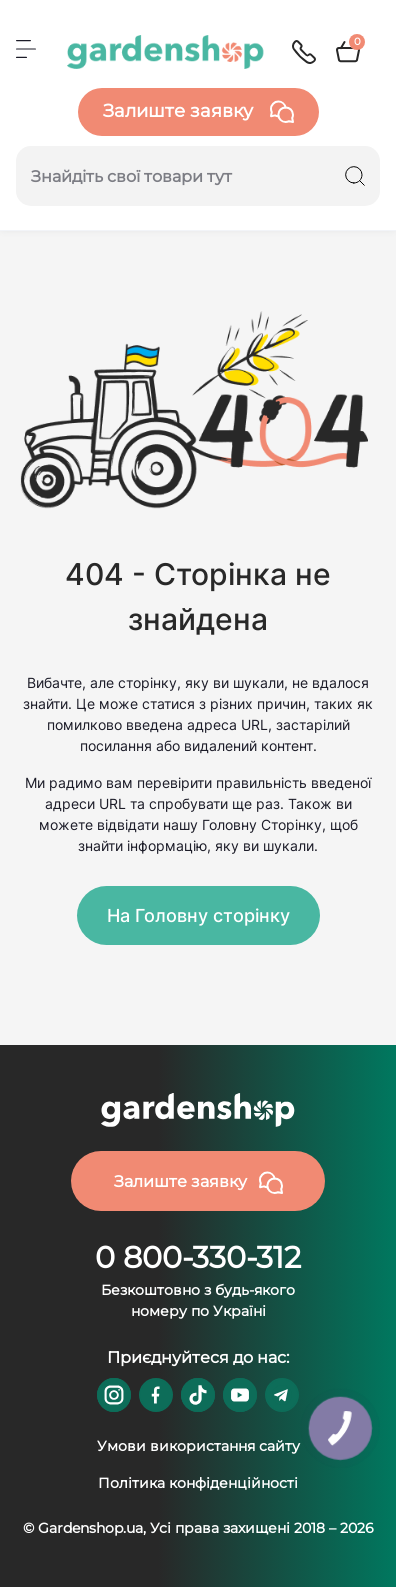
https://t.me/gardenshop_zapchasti (282, 1395)
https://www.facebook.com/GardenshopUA (156, 1395)
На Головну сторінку (198, 915)
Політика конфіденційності (198, 1483)
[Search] (355, 176)
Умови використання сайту (198, 1446)
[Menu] (26, 49)
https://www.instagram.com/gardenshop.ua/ (114, 1395)
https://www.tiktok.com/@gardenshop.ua (198, 1395)
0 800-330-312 (198, 1257)
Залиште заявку (198, 112)
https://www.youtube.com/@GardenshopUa (240, 1395)
